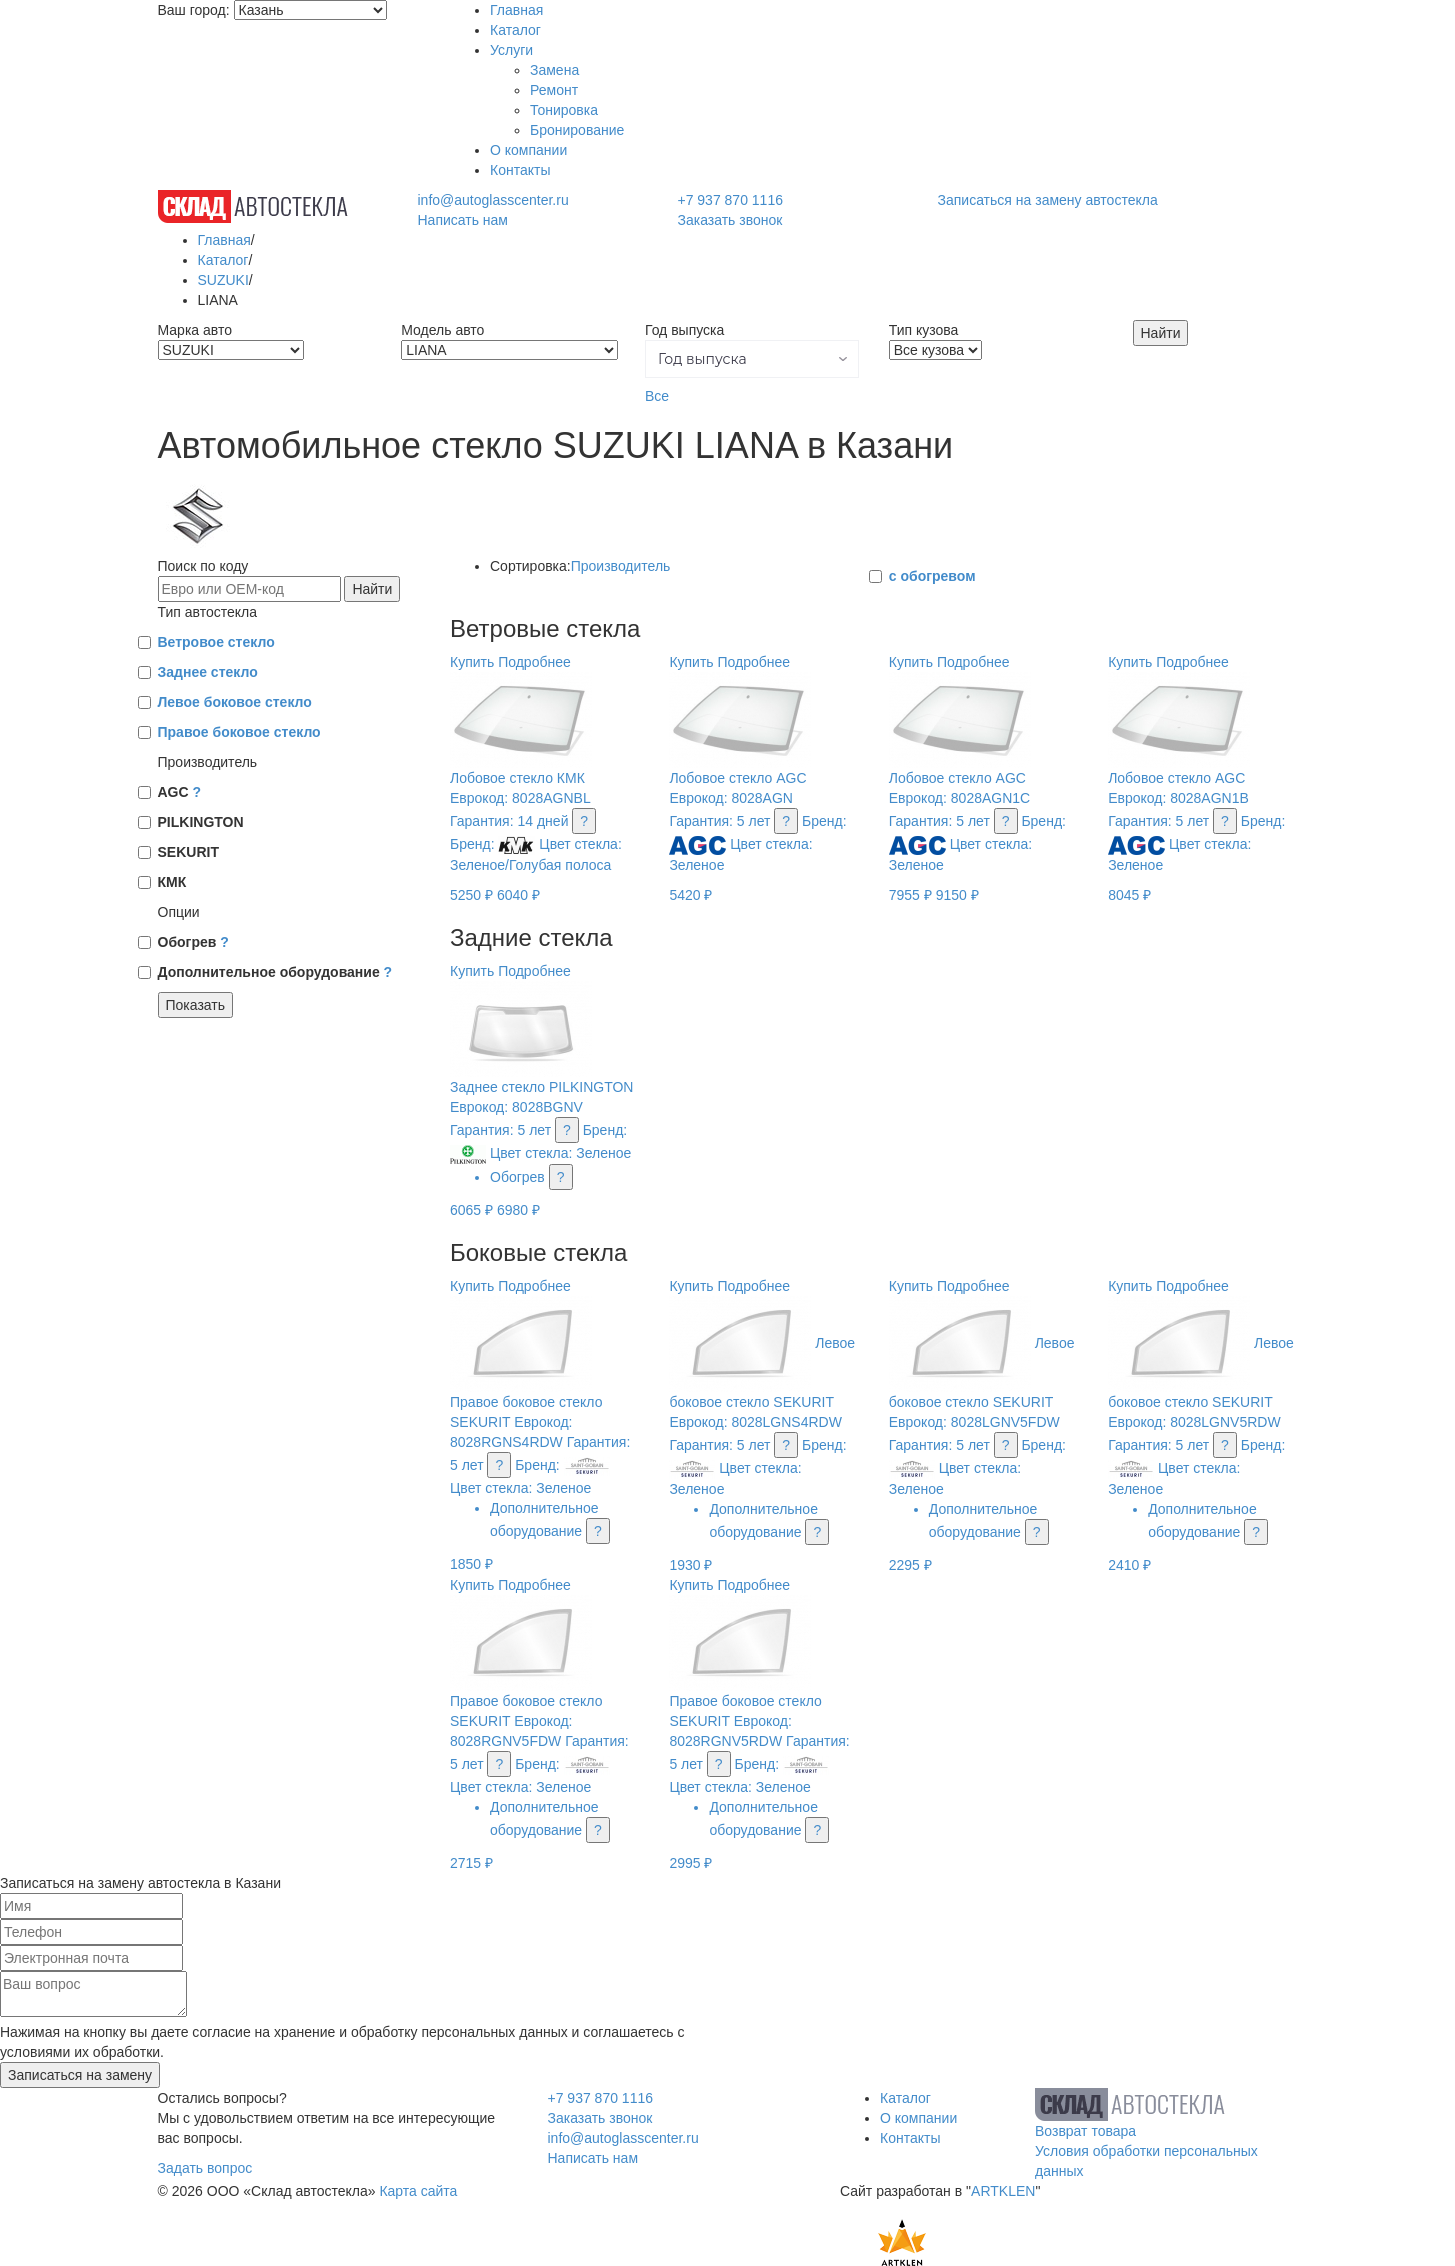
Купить (472, 662)
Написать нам (462, 220)
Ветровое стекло (216, 642)
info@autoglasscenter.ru (492, 200)
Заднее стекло (208, 672)
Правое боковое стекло (239, 732)
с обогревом (932, 576)
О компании (528, 150)
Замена (554, 70)
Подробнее (534, 662)
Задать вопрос (205, 2168)
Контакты (520, 170)
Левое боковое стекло (235, 702)
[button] (752, 359)
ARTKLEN (1003, 2191)
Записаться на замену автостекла (1048, 200)
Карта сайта (418, 2191)
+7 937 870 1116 (730, 200)
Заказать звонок (729, 220)
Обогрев (193, 942)
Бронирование (577, 130)
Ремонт (554, 90)
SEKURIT (188, 852)
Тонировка (564, 110)
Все (657, 396)
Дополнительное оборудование (275, 972)
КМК (172, 882)
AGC (180, 792)
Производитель (621, 566)
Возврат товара (1085, 2131)
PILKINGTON (201, 822)
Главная (516, 10)
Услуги (511, 50)
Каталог (515, 30)
